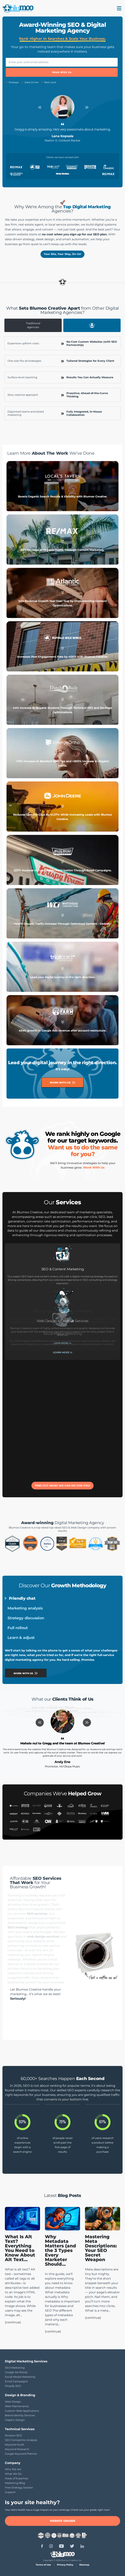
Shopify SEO (13, 2386)
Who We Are (13, 2469)
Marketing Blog (15, 2483)
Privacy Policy (65, 2564)
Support (10, 2492)
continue (13, 2322)
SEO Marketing (15, 2367)
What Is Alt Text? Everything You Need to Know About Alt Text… (20, 2248)
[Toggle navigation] (119, 8)
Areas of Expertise (16, 2478)
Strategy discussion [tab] (25, 1618)
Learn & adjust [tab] (21, 1637)
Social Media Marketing (20, 2376)
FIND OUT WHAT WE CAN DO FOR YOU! (62, 1485)
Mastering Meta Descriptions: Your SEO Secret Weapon (101, 2248)
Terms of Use (43, 2564)
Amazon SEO (13, 2435)
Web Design (13, 2401)
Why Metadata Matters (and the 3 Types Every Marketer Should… (60, 2250)
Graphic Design (15, 2420)
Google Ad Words (16, 2372)
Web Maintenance (17, 2406)
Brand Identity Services (20, 2415)
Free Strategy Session (19, 2487)
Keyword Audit (14, 2444)
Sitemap (84, 2564)
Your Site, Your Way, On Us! (62, 254)
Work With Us (61, 72)
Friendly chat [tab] (22, 1598)
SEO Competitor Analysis (21, 2440)
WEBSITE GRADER (62, 2520)
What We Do (13, 2473)
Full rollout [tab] (17, 1627)
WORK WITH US (26, 1673)
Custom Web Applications (22, 2410)
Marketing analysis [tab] (25, 1608)
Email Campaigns (16, 2381)
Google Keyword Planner (21, 2453)
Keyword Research (17, 2449)
